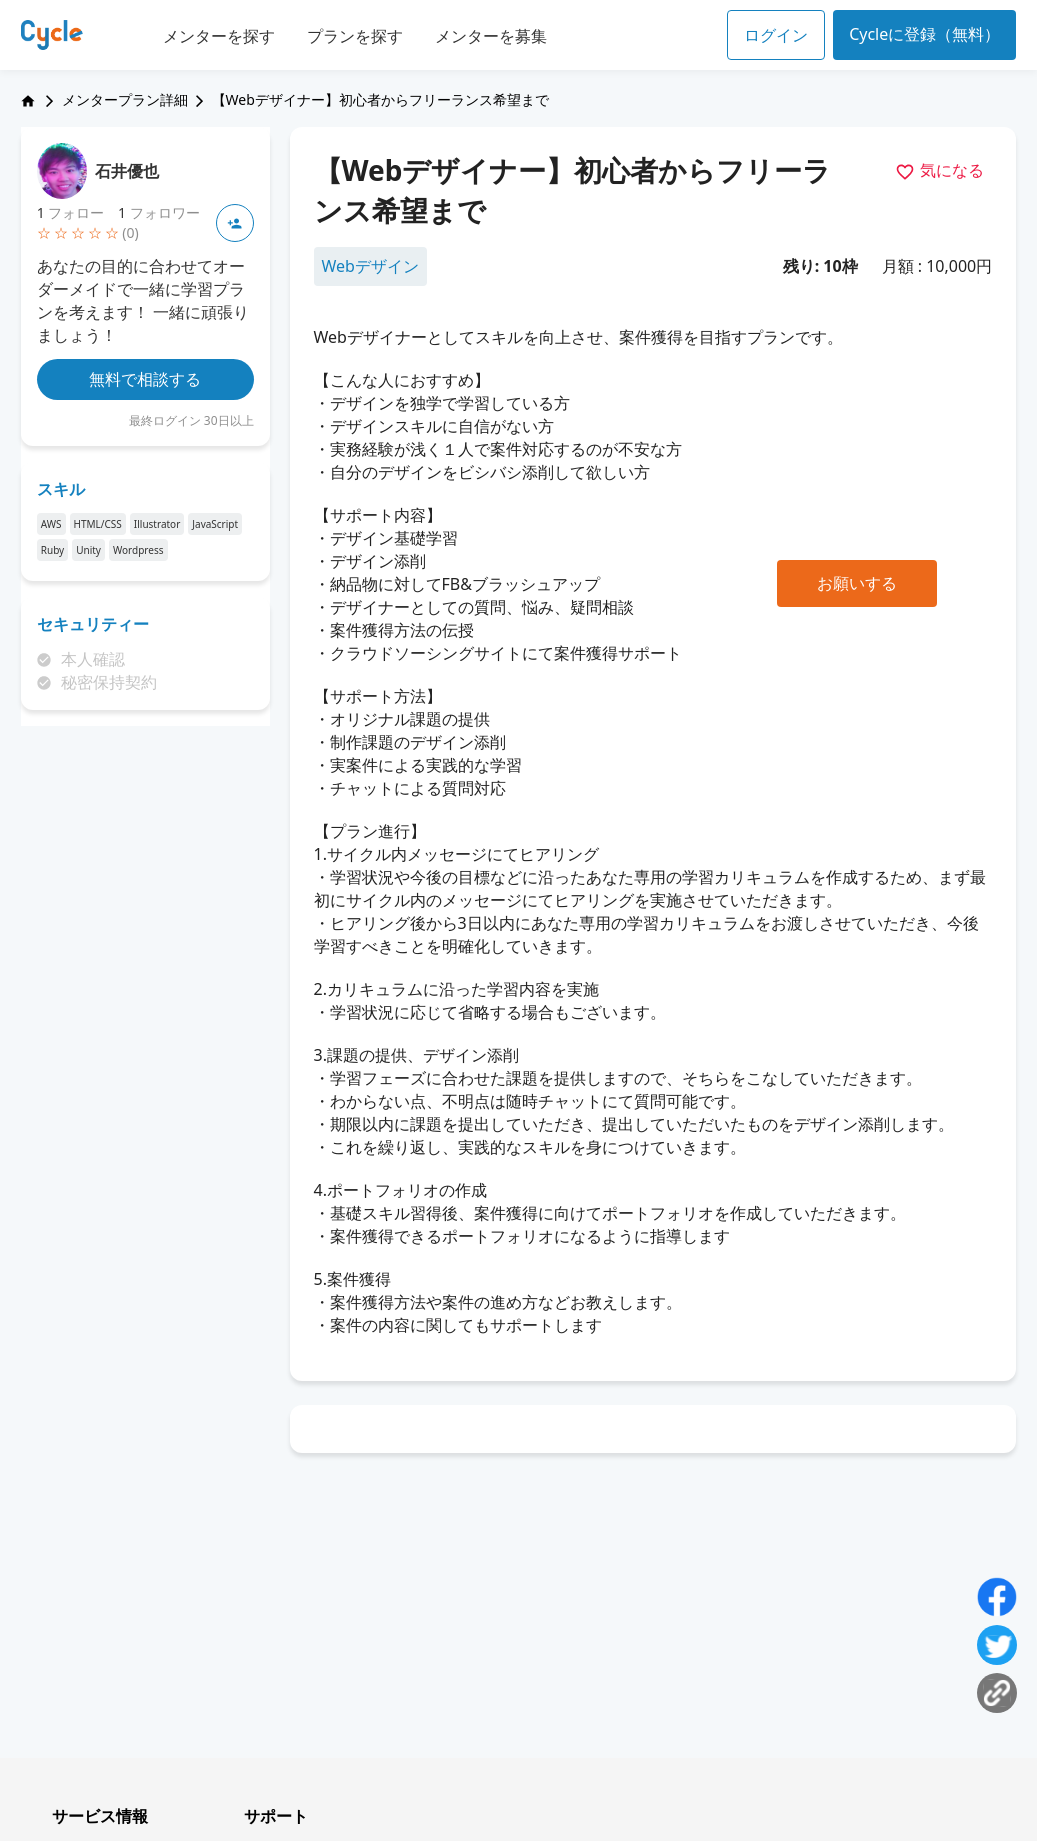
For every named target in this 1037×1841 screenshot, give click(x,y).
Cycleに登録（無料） (924, 34)
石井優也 (127, 171)
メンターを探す (219, 36)
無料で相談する (145, 379)
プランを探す (355, 36)
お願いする (857, 583)
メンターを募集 (491, 36)
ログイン (776, 35)
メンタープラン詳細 (125, 99)
